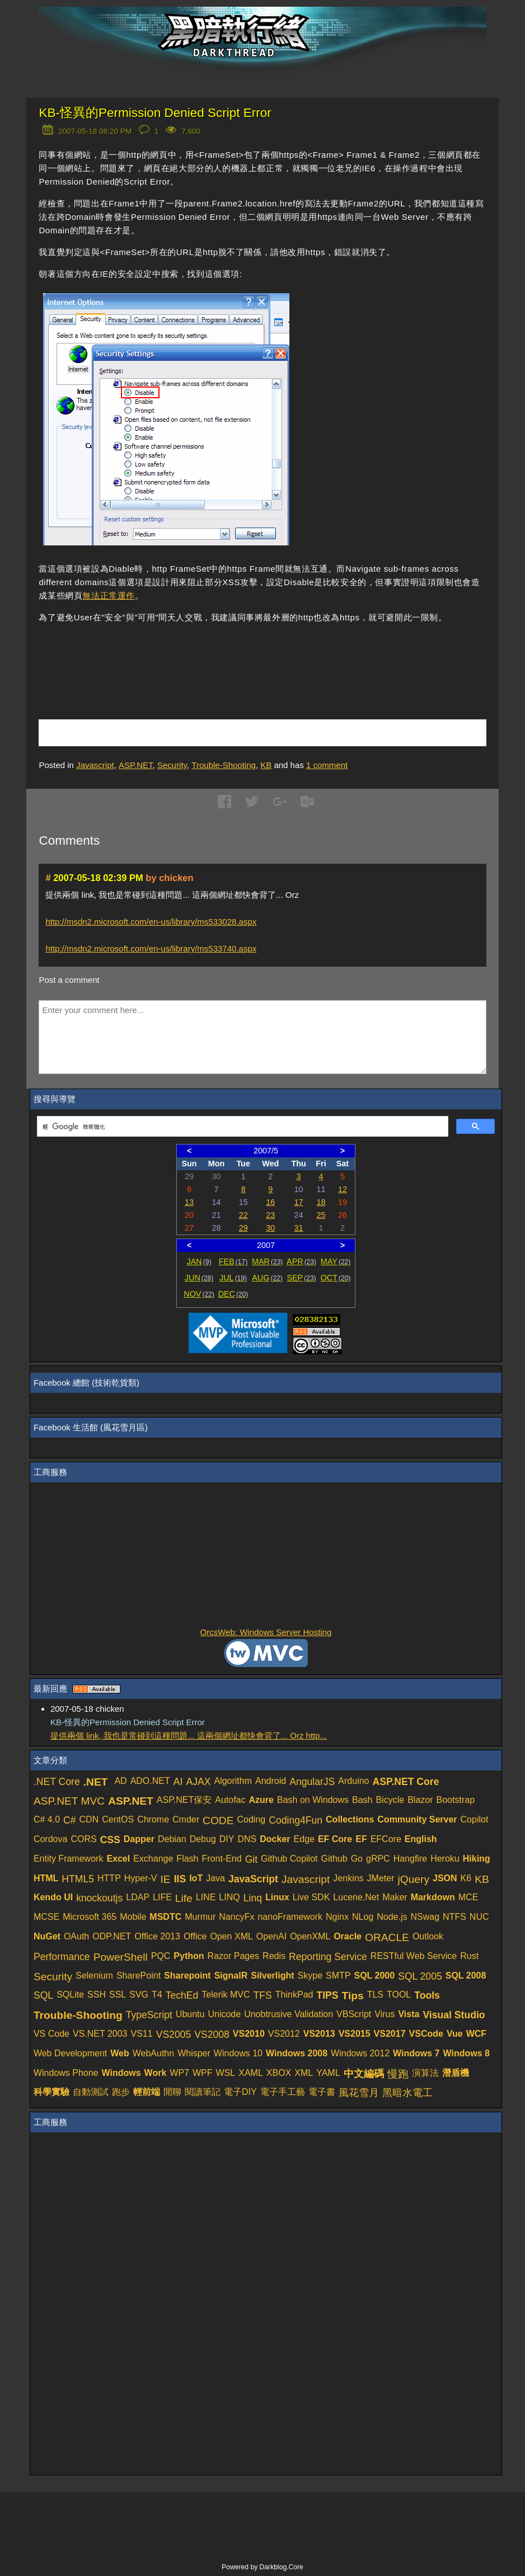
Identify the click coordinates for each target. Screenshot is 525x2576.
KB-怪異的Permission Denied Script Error (155, 113)
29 (243, 1227)
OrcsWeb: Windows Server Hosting (266, 1632)
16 (270, 1202)
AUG (267, 1277)
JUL (233, 1277)
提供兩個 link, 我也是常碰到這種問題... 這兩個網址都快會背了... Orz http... (188, 1735)
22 (243, 1215)
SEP (301, 1277)
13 (189, 1202)
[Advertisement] (170, 654)
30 (270, 1227)
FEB (233, 1261)
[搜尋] (241, 1127)
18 (320, 1202)
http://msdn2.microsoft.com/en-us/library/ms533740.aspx (150, 948)
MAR (267, 1261)
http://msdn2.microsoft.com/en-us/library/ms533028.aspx (150, 921)
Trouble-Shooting (223, 765)
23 (270, 1215)
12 (342, 1189)
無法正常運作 (108, 595)
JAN (199, 1261)
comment (327, 765)
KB (265, 765)
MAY (335, 1261)
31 (298, 1227)
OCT (336, 1277)
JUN (199, 1277)
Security (172, 765)
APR (301, 1261)
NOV (199, 1293)
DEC (233, 1293)
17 (298, 1202)
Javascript (95, 765)
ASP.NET (136, 765)
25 (320, 1215)
